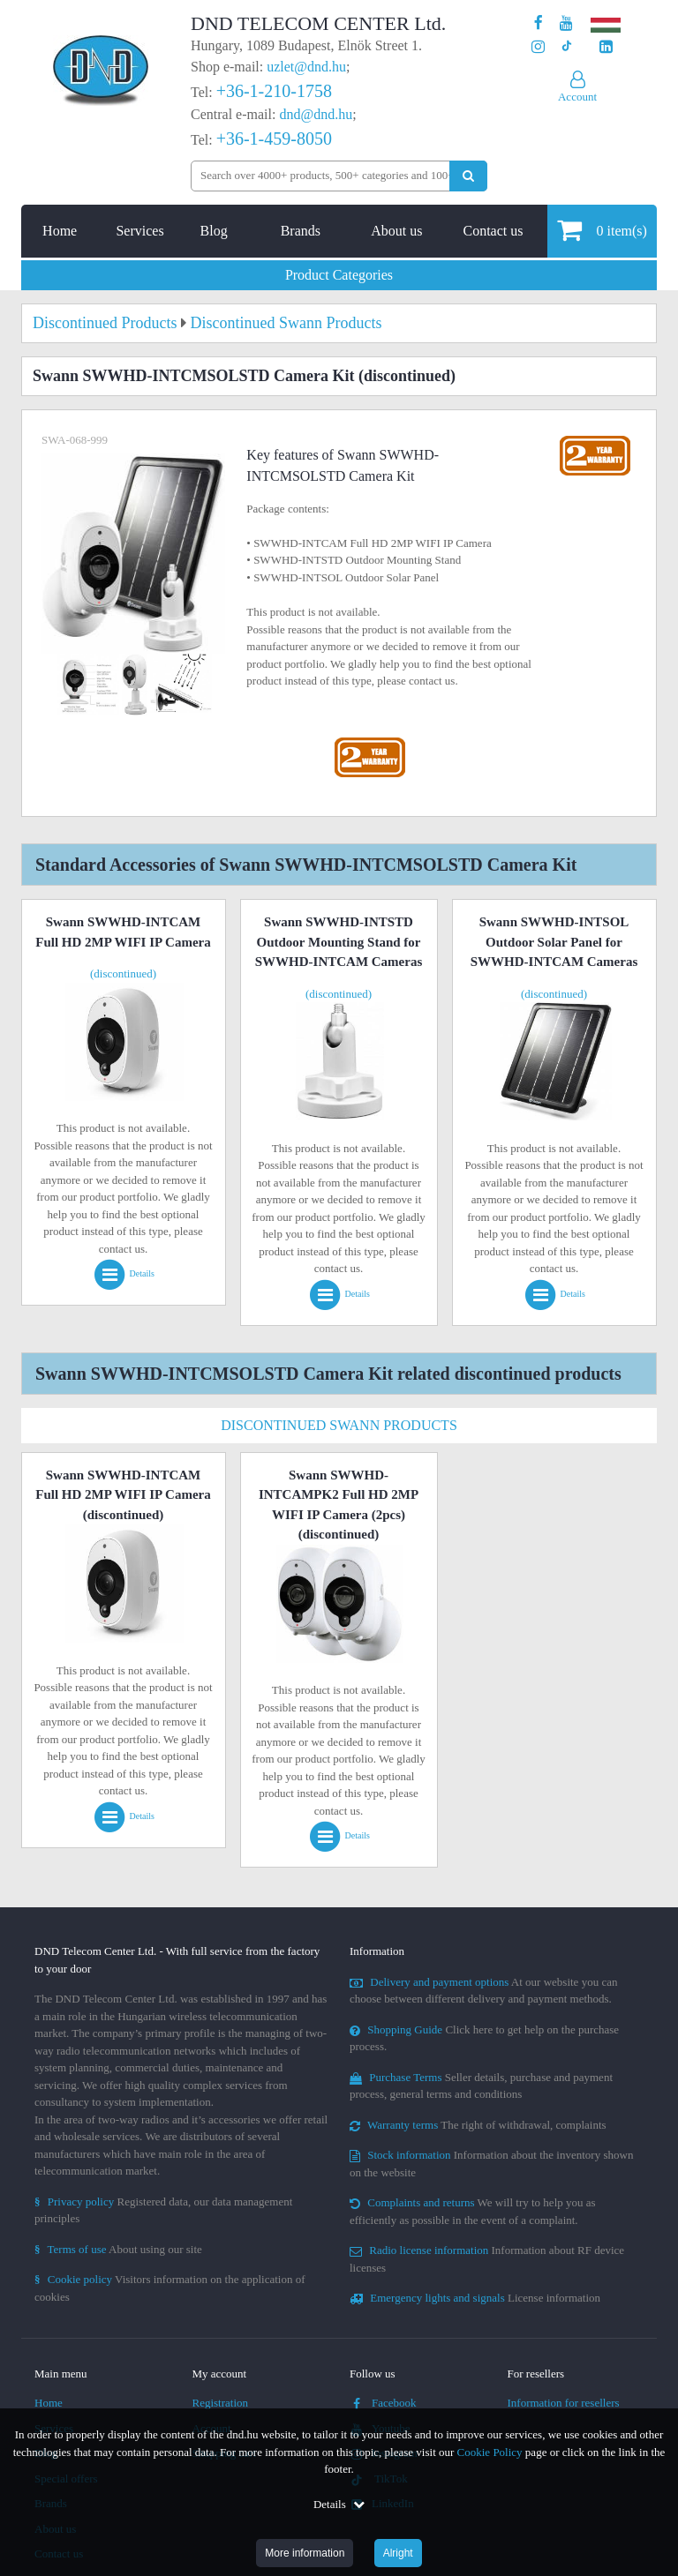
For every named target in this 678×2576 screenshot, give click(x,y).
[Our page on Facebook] (538, 23)
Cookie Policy (490, 2452)
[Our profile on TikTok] (566, 47)
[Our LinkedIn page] (606, 47)
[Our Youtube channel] (566, 23)
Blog (214, 230)
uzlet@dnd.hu (306, 66)
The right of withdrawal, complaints (478, 2124)
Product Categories (339, 274)
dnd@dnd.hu (315, 114)
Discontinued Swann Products (339, 1425)
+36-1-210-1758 (274, 91)
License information (475, 2297)
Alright (398, 2553)
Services (139, 230)
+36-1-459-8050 (274, 138)
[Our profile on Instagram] (538, 47)
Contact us (493, 230)
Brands (300, 230)
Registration (220, 2402)
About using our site (118, 2249)
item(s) (601, 230)
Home (59, 230)
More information (304, 2553)
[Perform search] (468, 176)
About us (396, 230)
